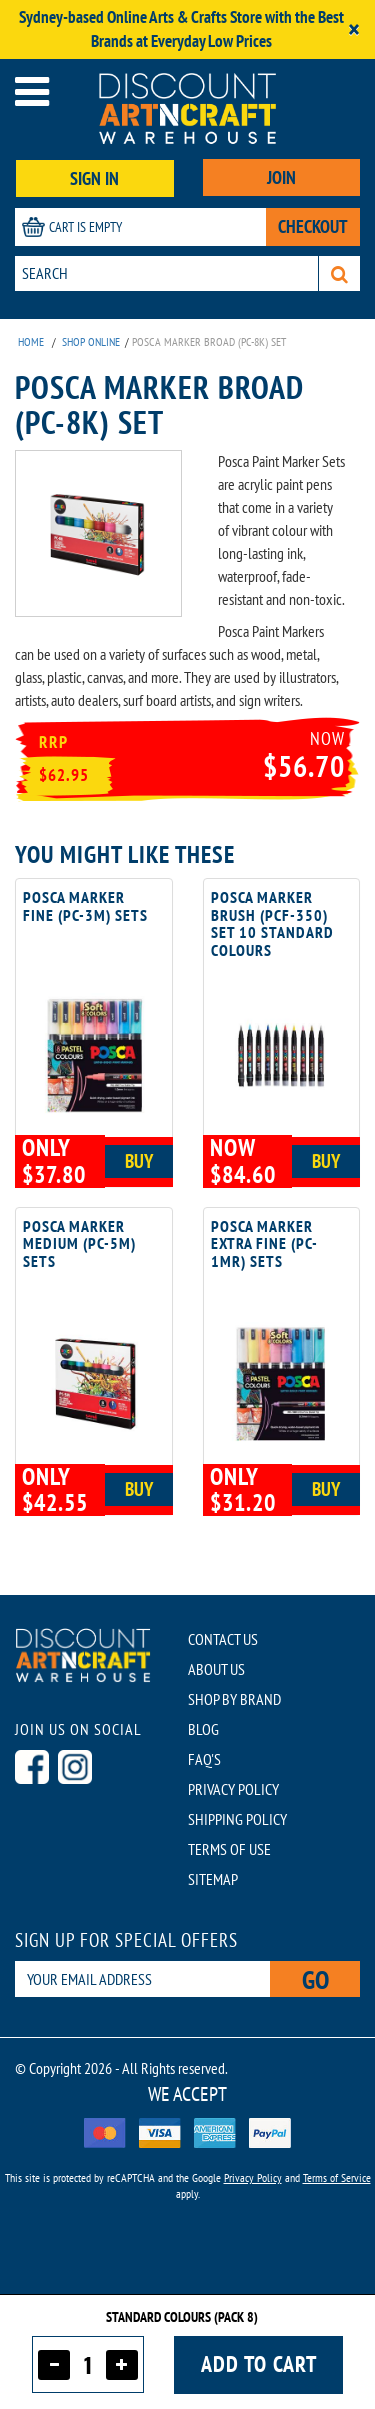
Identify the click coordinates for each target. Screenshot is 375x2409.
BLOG (203, 1729)
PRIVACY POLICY (233, 1789)
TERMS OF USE (229, 1849)
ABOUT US (216, 1669)
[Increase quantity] (122, 2365)
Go (315, 1979)
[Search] (339, 273)
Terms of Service (337, 2177)
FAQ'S (204, 1759)
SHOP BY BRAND (234, 1699)
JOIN (281, 177)
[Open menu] (32, 91)
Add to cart (259, 2364)
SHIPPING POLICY (237, 1819)
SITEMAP (213, 1879)
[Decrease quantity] (54, 2365)
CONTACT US (223, 1639)
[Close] (354, 29)
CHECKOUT (313, 226)
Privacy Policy (253, 2177)
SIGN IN (94, 178)
